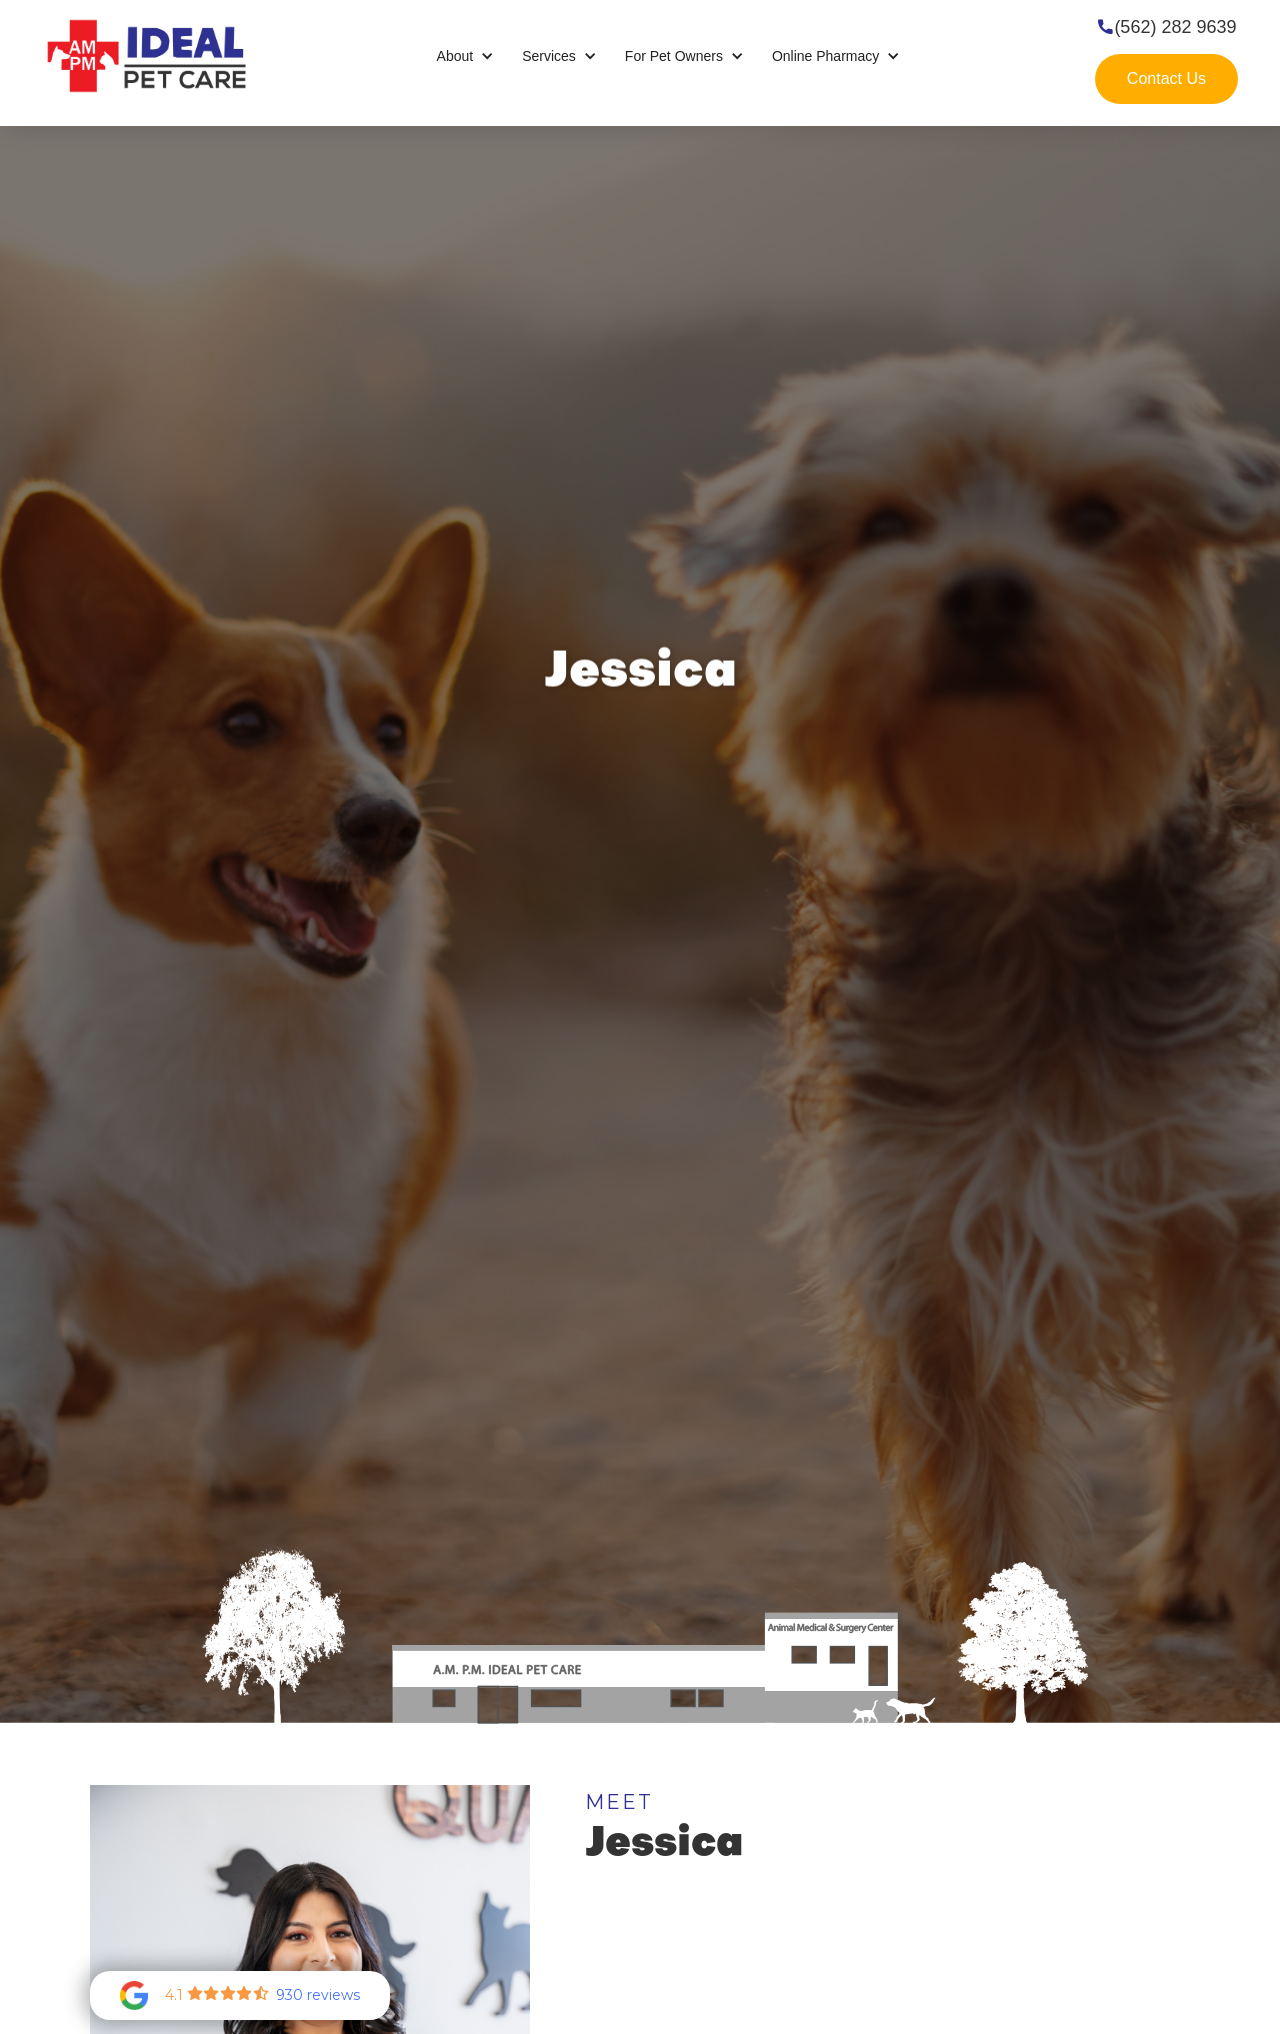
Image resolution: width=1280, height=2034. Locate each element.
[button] (466, 56)
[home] (146, 55)
